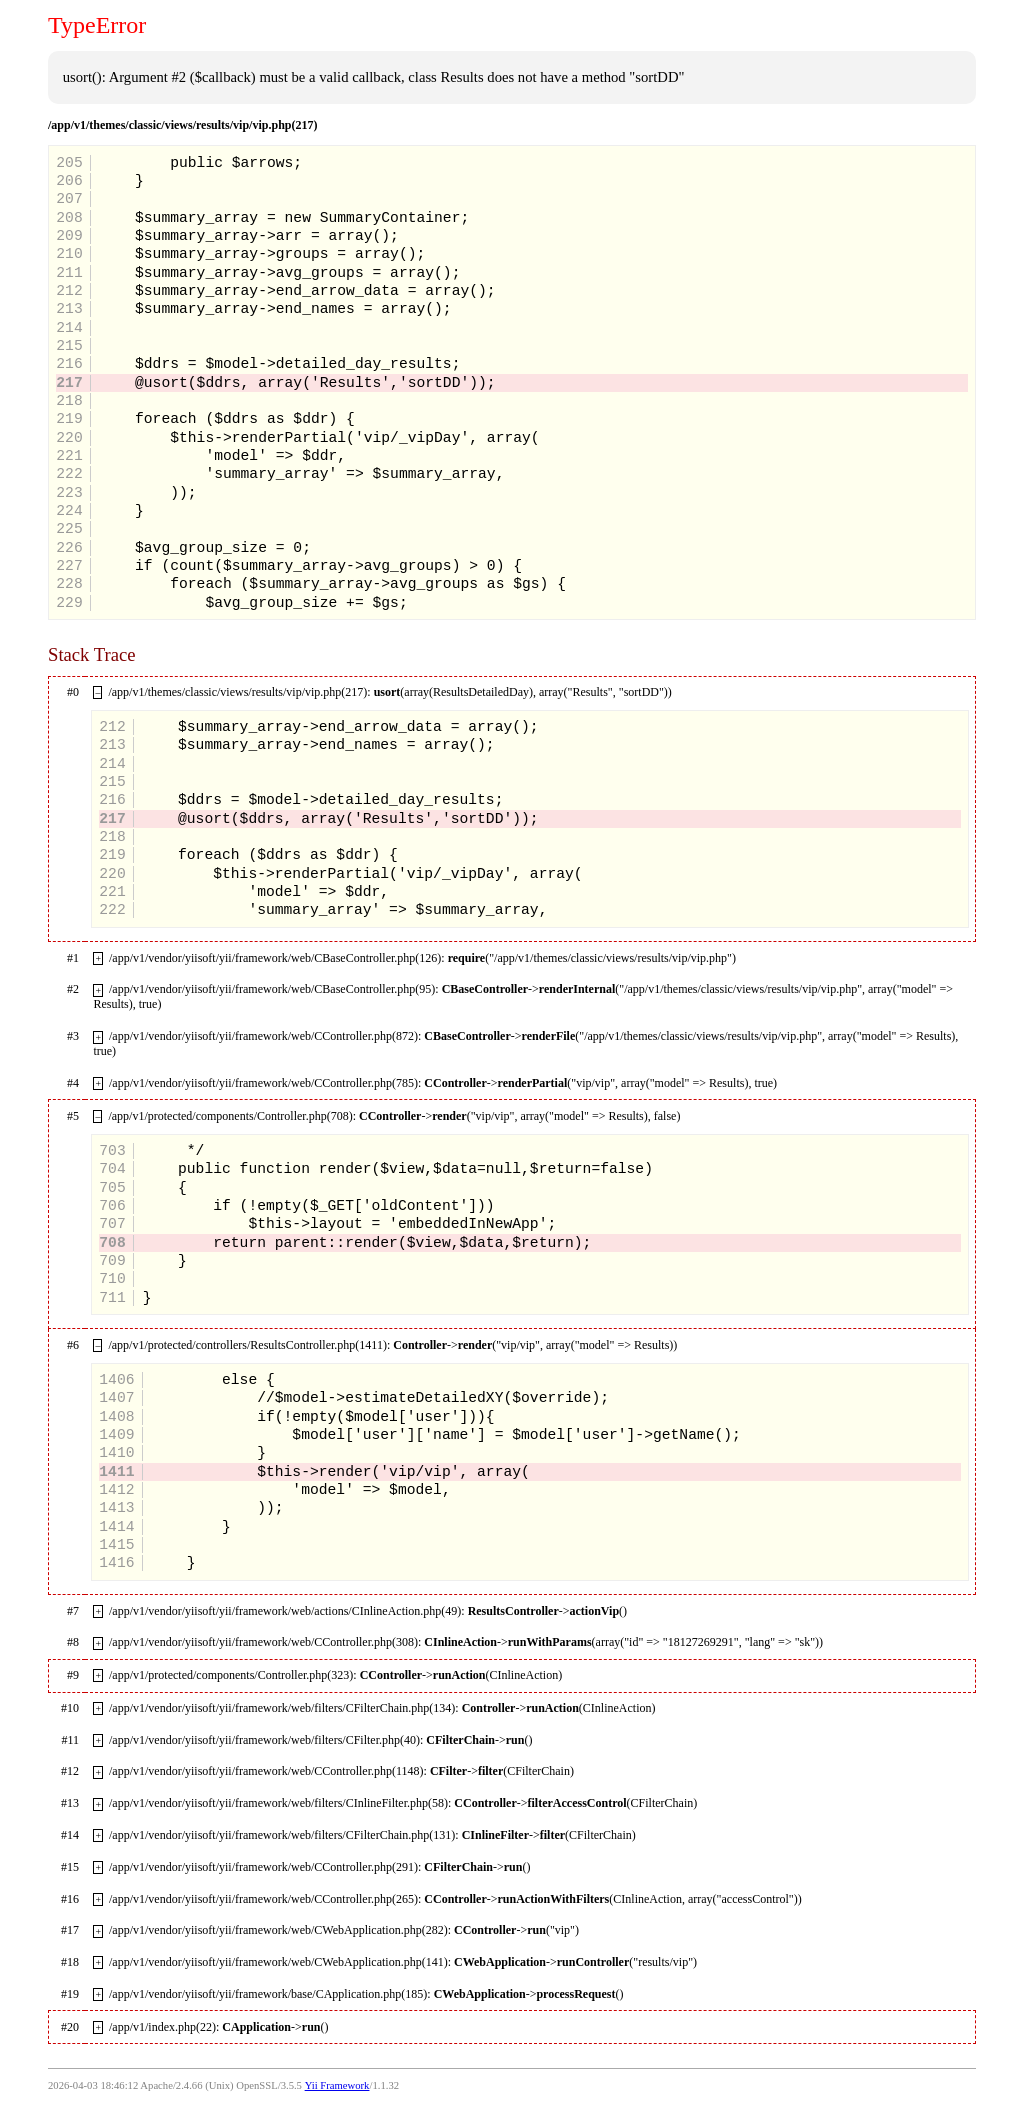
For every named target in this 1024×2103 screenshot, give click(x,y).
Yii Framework (337, 2085)
